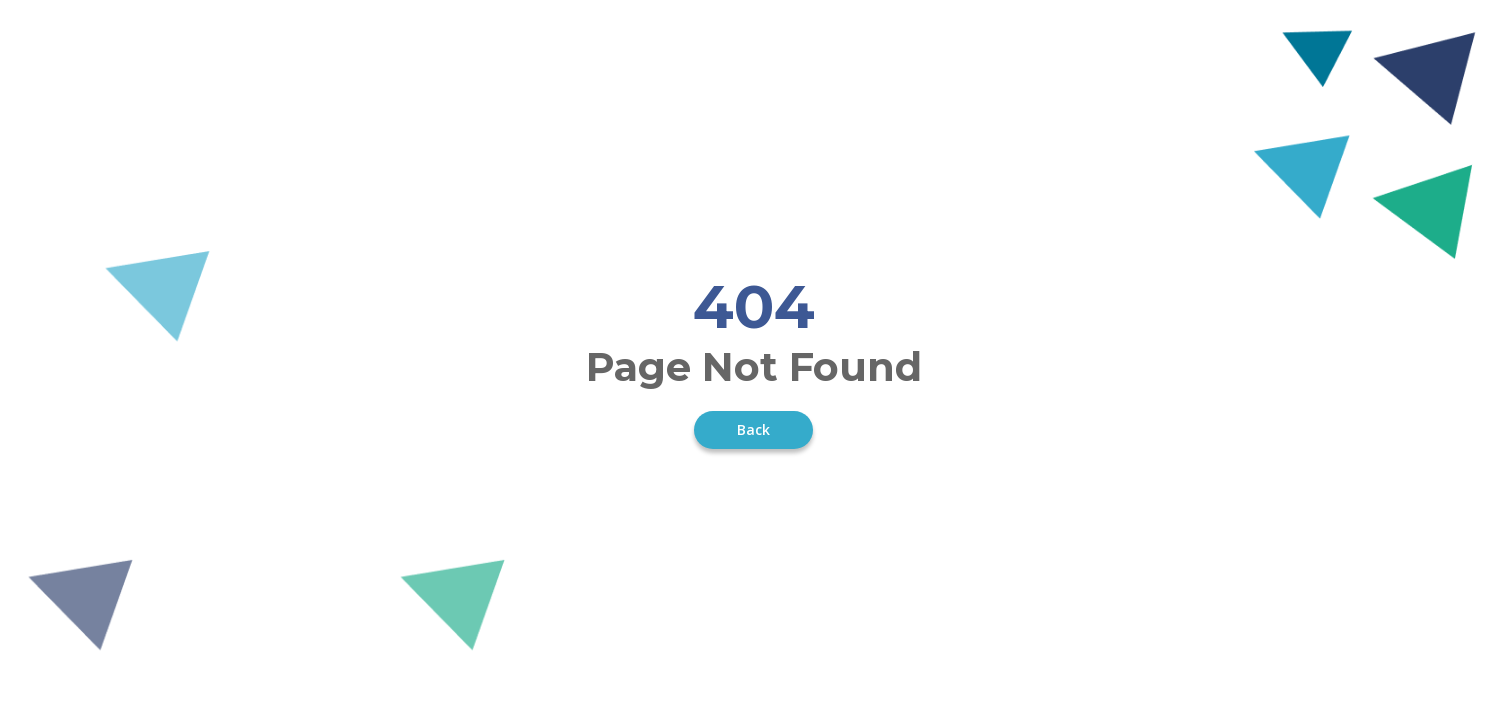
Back (753, 429)
